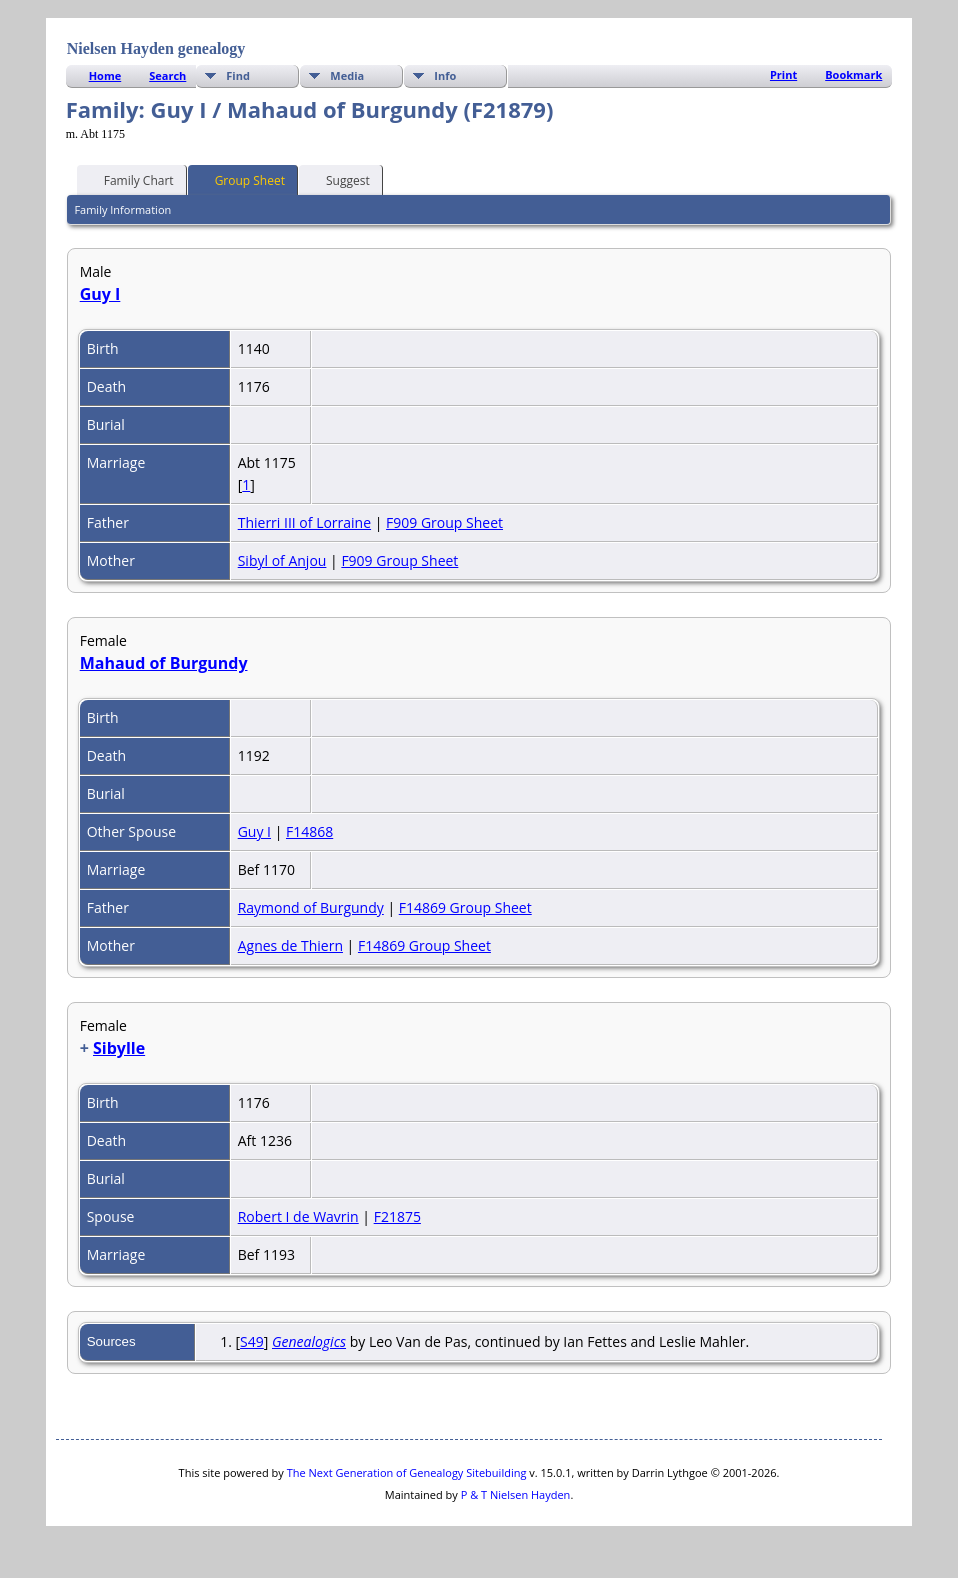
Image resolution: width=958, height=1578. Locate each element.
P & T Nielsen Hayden (516, 1494)
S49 (252, 1341)
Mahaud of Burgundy (164, 663)
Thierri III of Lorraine (304, 522)
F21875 (397, 1216)
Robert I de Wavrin (298, 1216)
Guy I (100, 294)
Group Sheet (241, 179)
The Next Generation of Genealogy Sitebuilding (407, 1472)
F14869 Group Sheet (465, 907)
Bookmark (853, 74)
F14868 (309, 831)
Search (167, 75)
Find (238, 75)
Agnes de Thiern (290, 945)
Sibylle (119, 1048)
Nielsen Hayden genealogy (156, 48)
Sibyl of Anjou (282, 560)
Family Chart (130, 179)
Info (445, 75)
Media (347, 75)
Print (783, 74)
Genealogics (309, 1341)
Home (105, 75)
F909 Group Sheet (444, 522)
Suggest (339, 179)
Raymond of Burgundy (311, 907)
